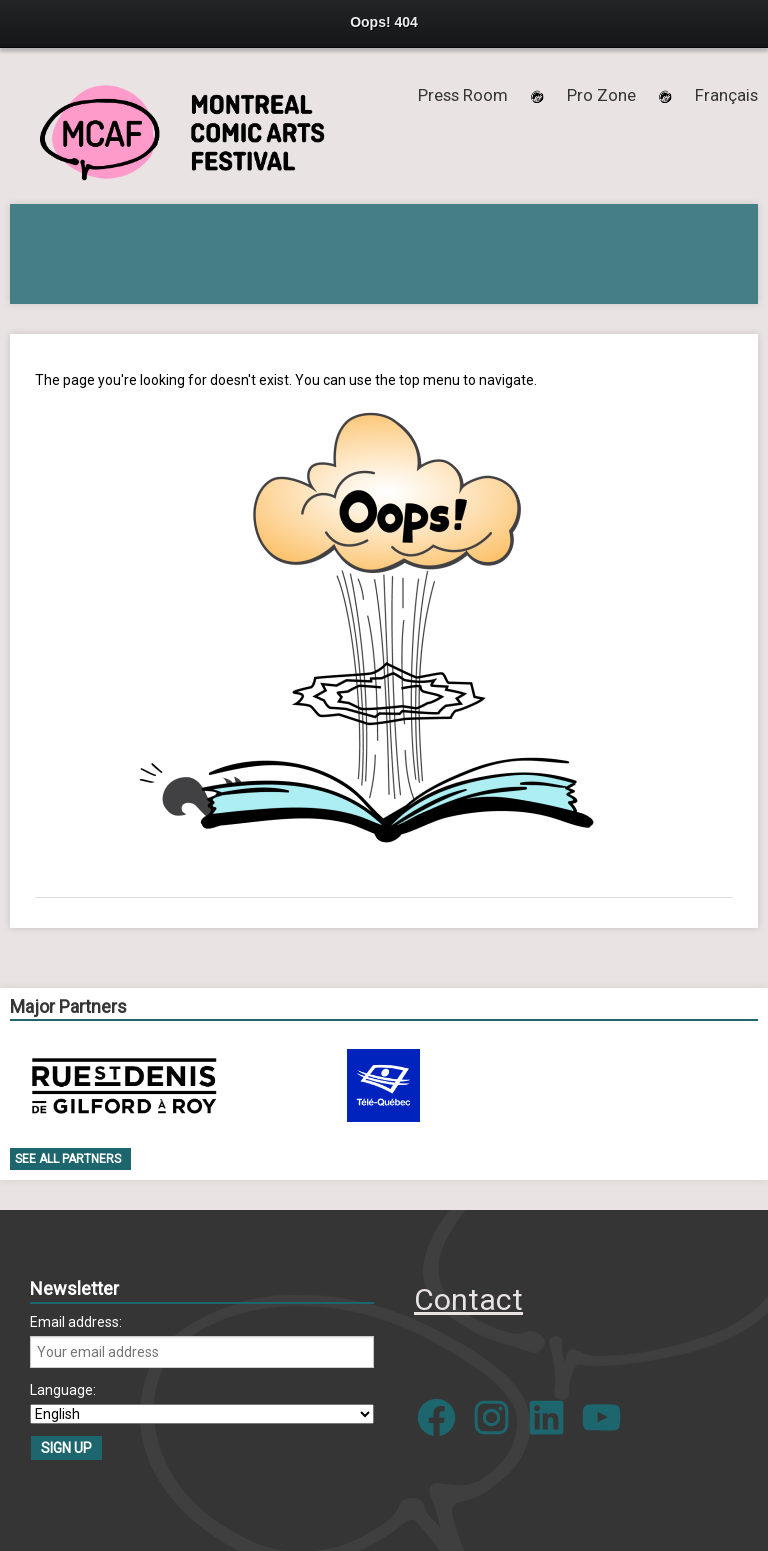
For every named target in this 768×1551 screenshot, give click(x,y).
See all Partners (68, 1159)
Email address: (76, 1322)
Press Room (463, 95)
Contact (468, 1299)
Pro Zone (601, 95)
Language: (63, 1390)
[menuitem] (726, 95)
